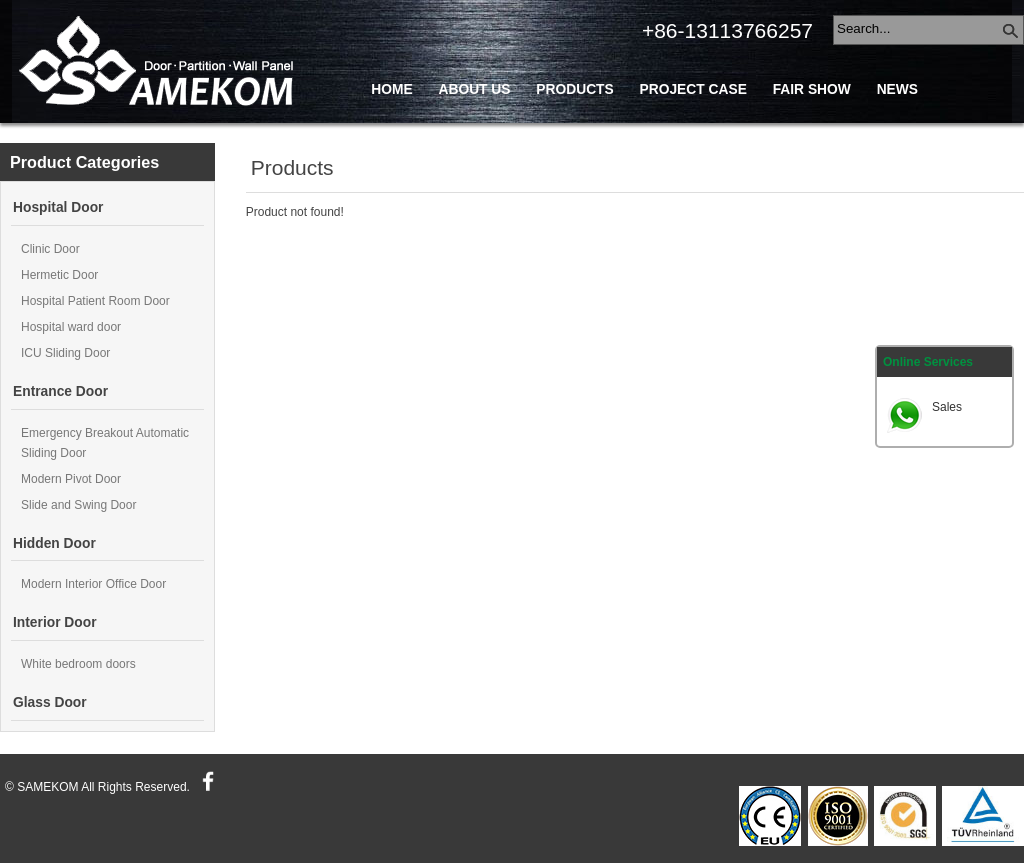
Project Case (693, 89)
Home (391, 89)
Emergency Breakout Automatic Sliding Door (105, 443)
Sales (947, 407)
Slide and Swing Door (78, 505)
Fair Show (812, 89)
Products (574, 89)
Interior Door (55, 622)
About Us (474, 89)
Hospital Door (58, 207)
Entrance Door (60, 391)
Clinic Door (50, 249)
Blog (507, 134)
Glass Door (50, 702)
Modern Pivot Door (71, 479)
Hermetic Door (59, 275)
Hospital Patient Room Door (95, 301)
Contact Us (415, 134)
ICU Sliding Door (65, 353)
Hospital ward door (71, 327)
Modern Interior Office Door (93, 584)
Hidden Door (54, 543)
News (897, 89)
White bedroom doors (78, 664)
